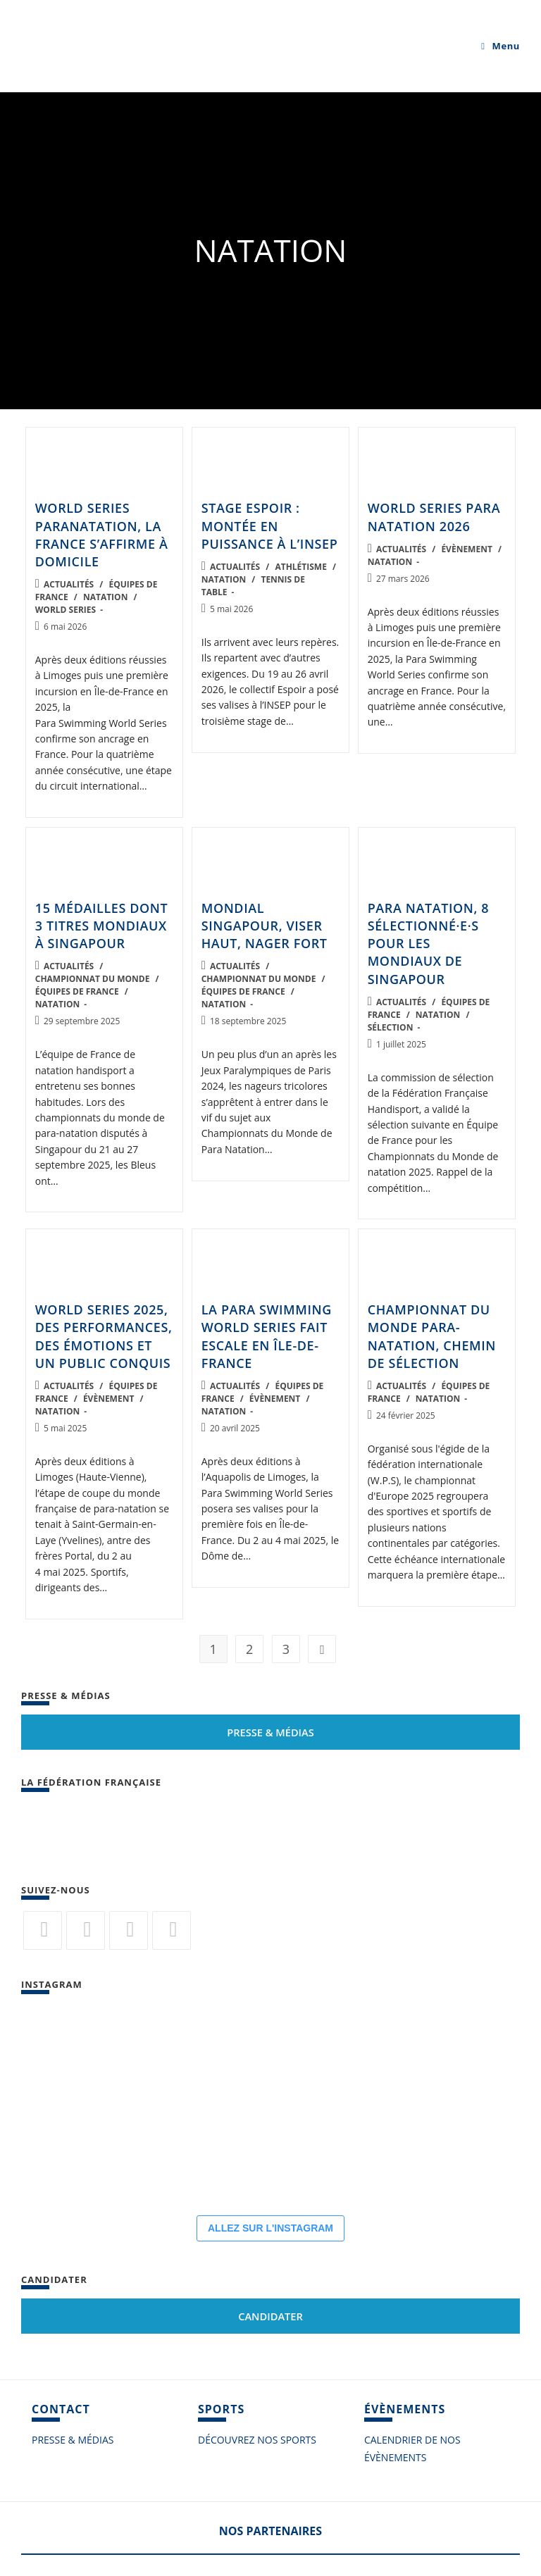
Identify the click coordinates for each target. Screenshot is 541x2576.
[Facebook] (85, 1930)
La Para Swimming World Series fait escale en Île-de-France (266, 1336)
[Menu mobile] (500, 45)
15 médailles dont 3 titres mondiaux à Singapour (101, 926)
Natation (105, 597)
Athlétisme (300, 567)
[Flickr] (128, 1930)
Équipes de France (77, 991)
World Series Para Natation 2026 (434, 516)
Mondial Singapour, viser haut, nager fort (264, 926)
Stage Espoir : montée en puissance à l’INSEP (269, 525)
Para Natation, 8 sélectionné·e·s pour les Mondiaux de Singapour (429, 944)
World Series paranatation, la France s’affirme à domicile (101, 534)
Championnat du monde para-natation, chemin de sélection (432, 1336)
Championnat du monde (92, 979)
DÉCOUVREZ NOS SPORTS (257, 2439)
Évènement (466, 549)
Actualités (69, 584)
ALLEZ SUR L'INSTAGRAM (270, 2228)
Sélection (390, 1027)
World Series (65, 610)
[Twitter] (42, 1930)
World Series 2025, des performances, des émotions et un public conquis (104, 1336)
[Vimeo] (171, 1930)
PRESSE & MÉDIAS (72, 2439)
